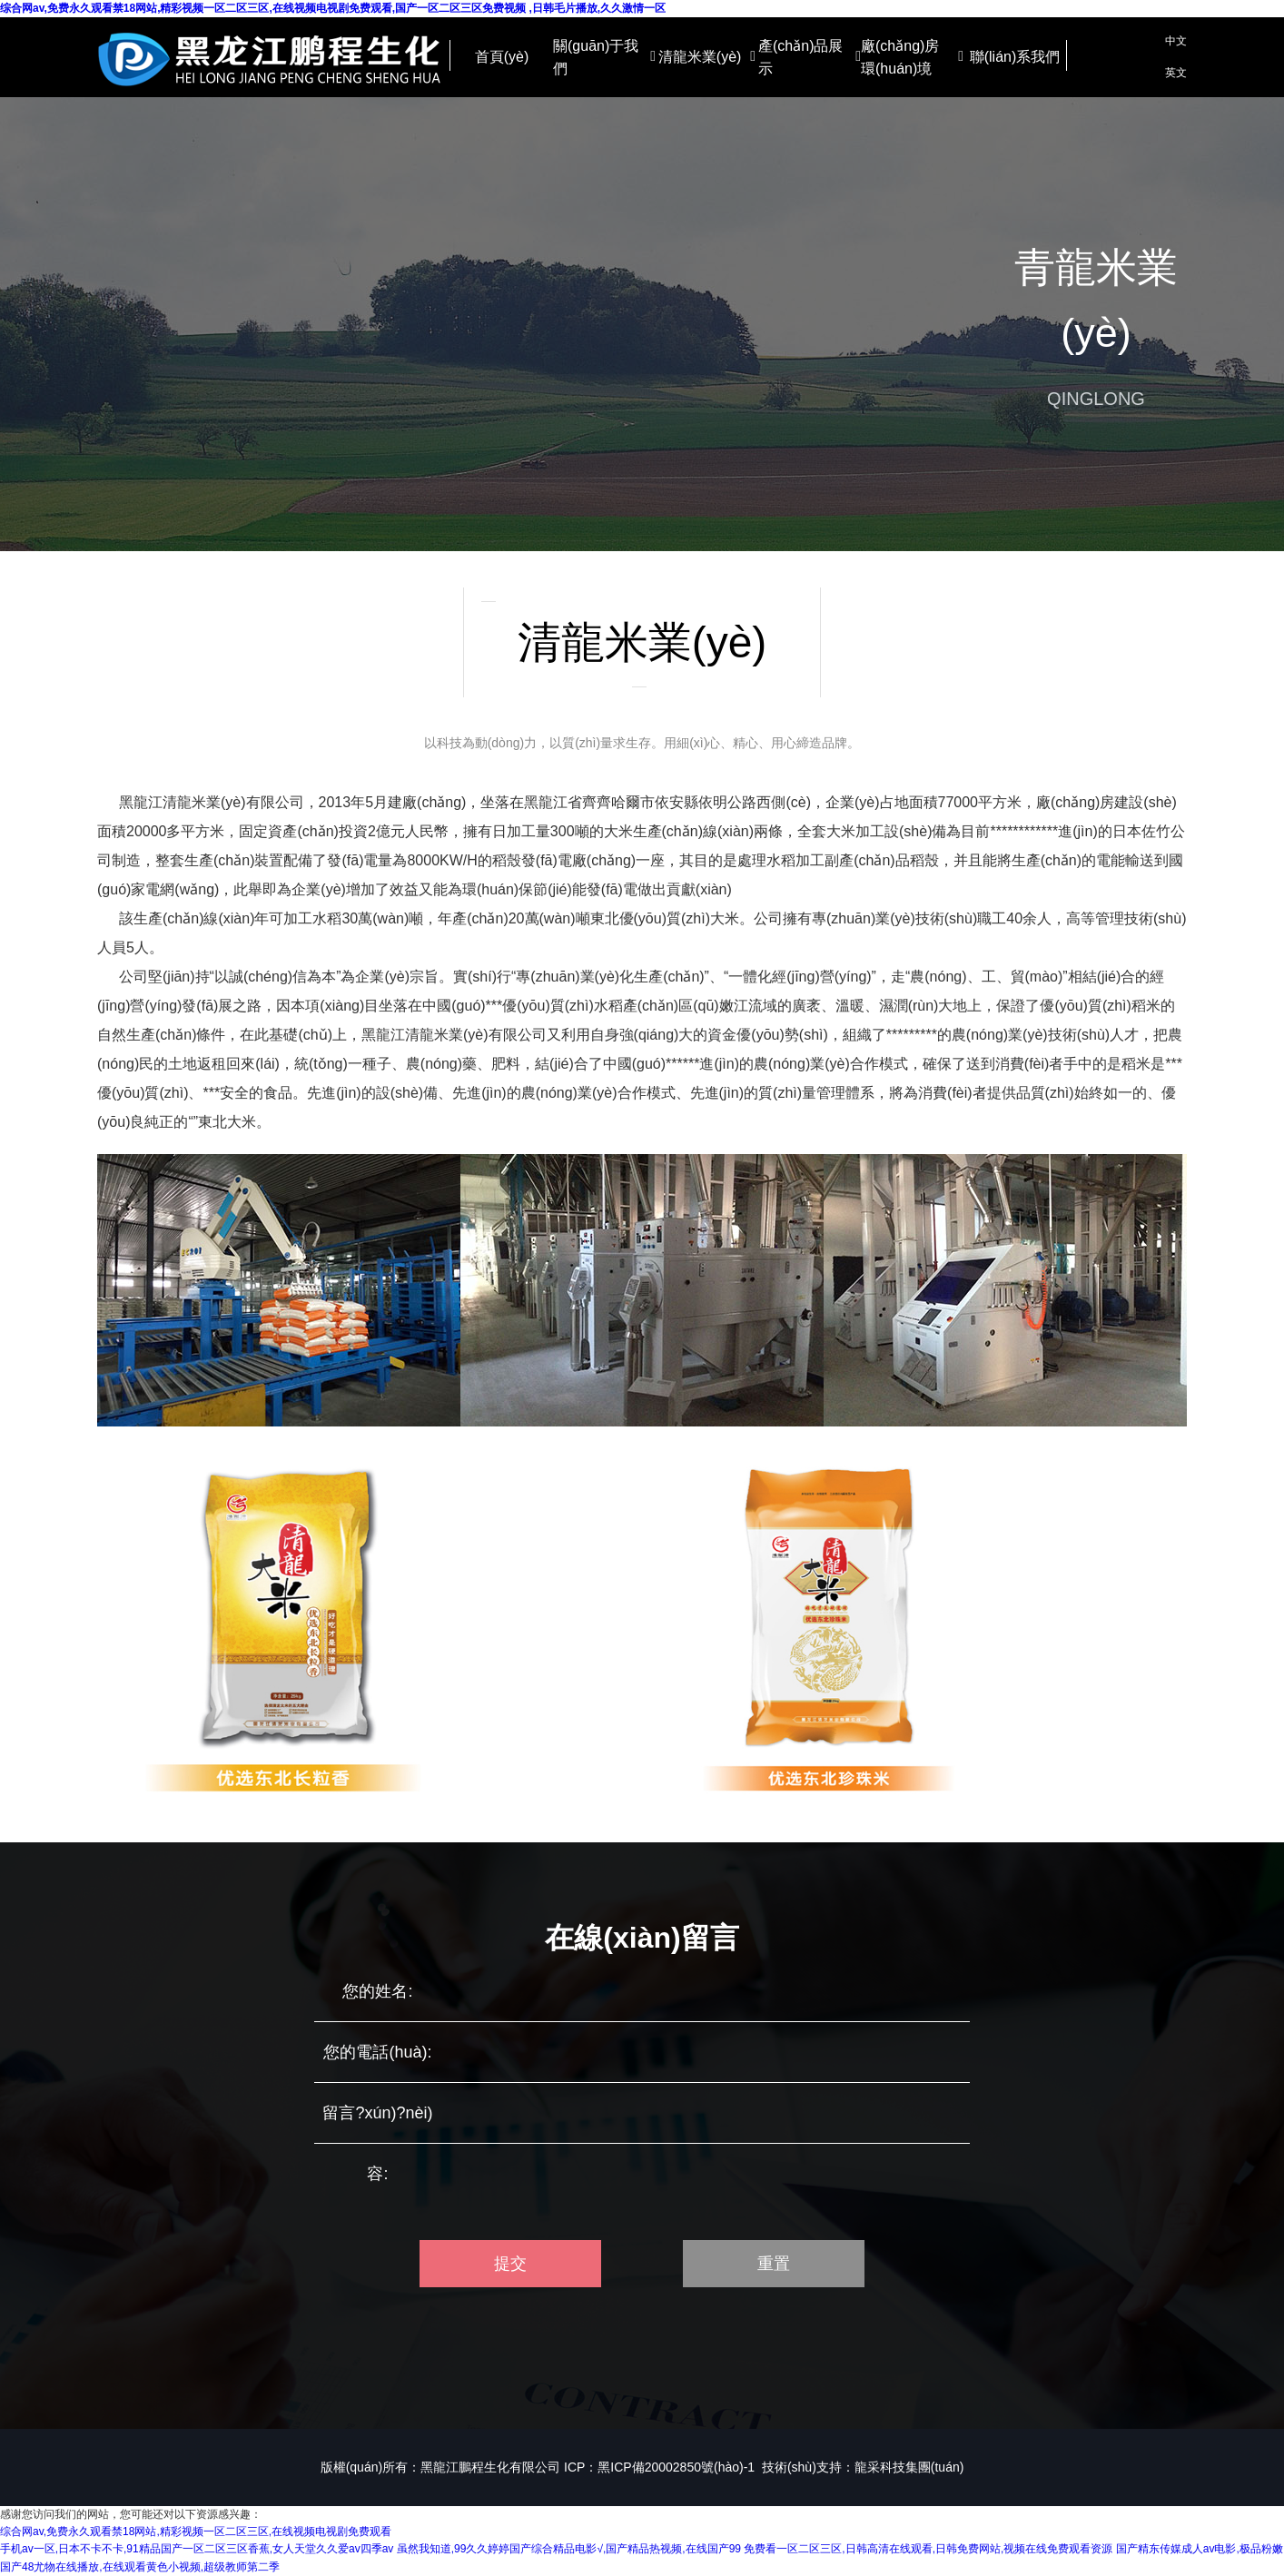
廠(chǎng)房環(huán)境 (912, 57)
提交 (510, 2264)
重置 (773, 2264)
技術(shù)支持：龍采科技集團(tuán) (862, 2467)
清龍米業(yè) (707, 57)
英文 (1176, 72)
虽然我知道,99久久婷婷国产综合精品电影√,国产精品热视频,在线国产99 (569, 2548)
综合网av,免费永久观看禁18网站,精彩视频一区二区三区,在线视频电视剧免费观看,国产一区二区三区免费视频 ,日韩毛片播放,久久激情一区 (333, 8)
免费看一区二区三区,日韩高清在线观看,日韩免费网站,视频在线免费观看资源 (928, 2548)
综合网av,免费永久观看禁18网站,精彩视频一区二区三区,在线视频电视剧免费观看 (195, 2531)
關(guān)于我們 (604, 57)
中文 (1176, 41)
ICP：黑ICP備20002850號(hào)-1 (659, 2467)
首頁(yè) (502, 56)
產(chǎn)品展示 (809, 57)
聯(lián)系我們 (1015, 56)
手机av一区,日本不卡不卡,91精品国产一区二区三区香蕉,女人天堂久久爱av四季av (196, 2548)
